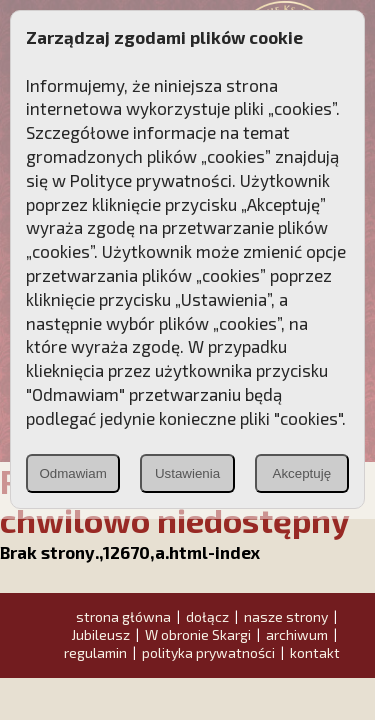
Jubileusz (100, 634)
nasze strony (286, 616)
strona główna (123, 616)
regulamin (95, 652)
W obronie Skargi (198, 634)
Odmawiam (72, 473)
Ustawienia (187, 473)
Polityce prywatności (151, 180)
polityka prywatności (208, 652)
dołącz (207, 616)
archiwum (297, 634)
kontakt (315, 652)
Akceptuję (302, 473)
